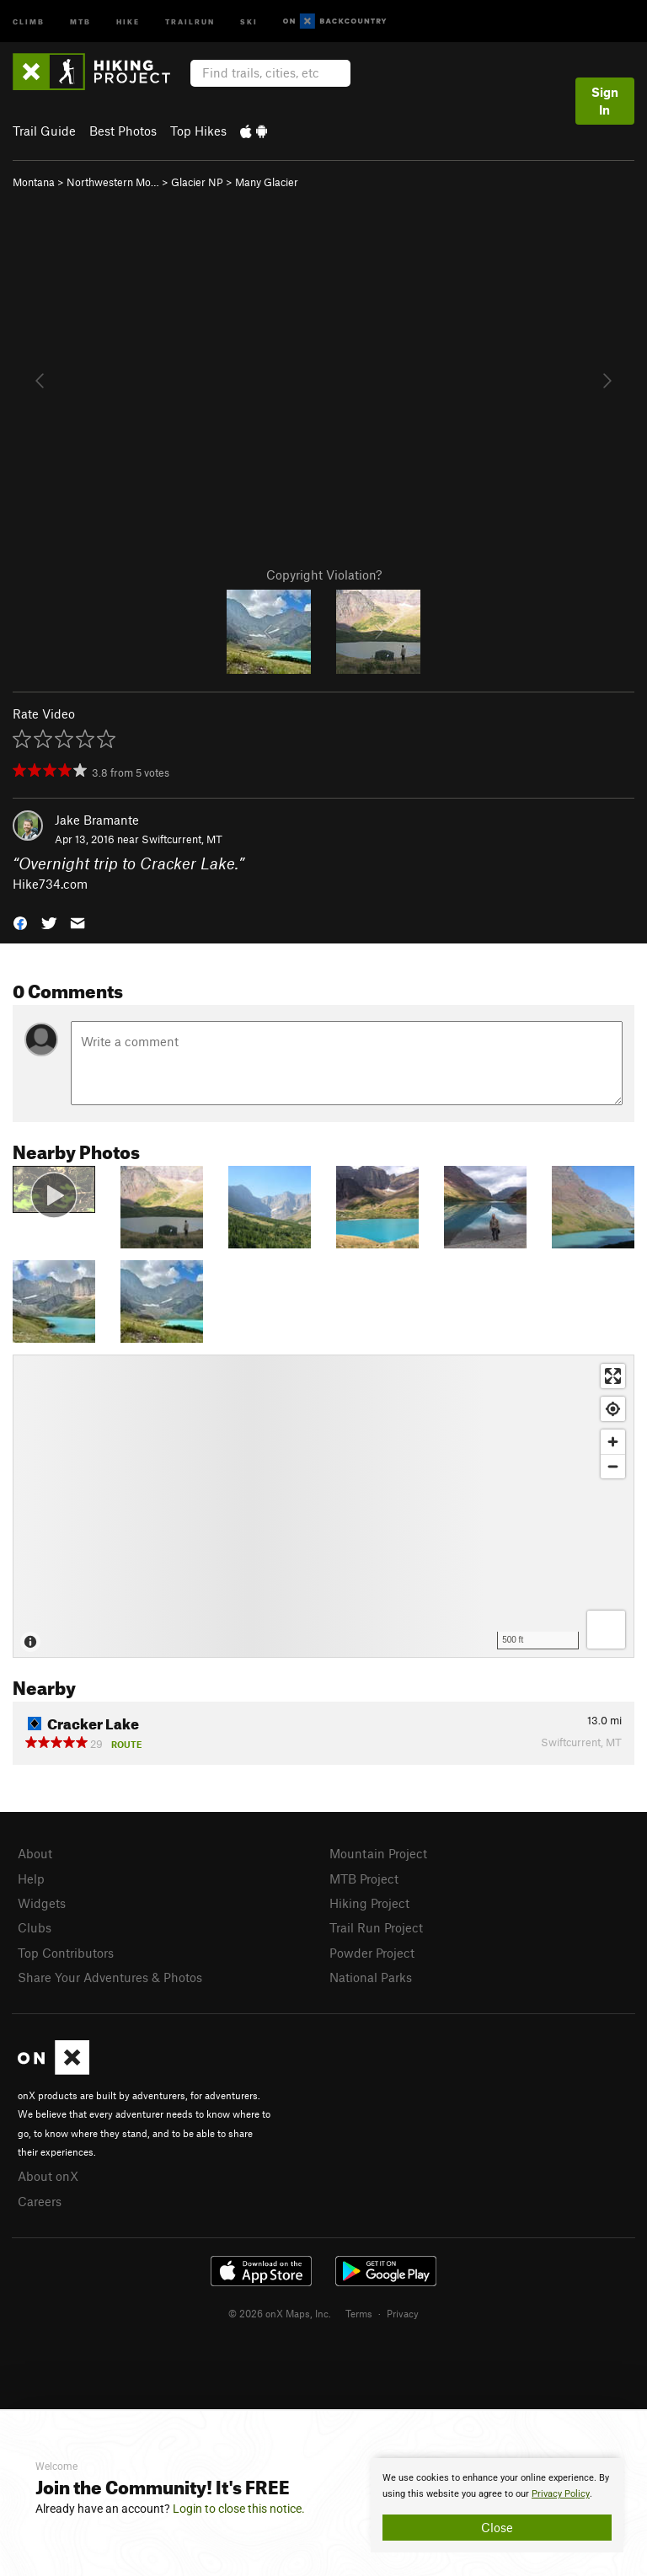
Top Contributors (66, 1952)
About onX (48, 2175)
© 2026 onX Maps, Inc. (279, 2313)
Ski (249, 20)
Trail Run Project (376, 1927)
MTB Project (363, 1878)
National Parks (370, 1977)
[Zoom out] (613, 1466)
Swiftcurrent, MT (182, 839)
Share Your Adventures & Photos (110, 1977)
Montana (34, 182)
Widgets (42, 1903)
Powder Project (371, 1952)
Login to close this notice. (239, 2508)
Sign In (604, 100)
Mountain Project (378, 1853)
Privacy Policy (561, 2493)
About (35, 1853)
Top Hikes (198, 130)
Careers (39, 2201)
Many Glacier (266, 182)
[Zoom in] (613, 1442)
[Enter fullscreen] (613, 1376)
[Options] (606, 1630)
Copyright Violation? (324, 574)
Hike (128, 20)
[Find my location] (613, 1409)
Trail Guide (44, 130)
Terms (358, 2313)
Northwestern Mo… (113, 182)
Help (31, 1878)
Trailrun (190, 20)
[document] (497, 2505)
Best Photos (123, 130)
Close (497, 2527)
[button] (20, 922)
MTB (80, 20)
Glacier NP (197, 182)
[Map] (323, 1506)
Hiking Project (369, 1903)
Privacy (403, 2313)
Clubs (34, 1927)
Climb (29, 20)
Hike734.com (50, 883)
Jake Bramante (97, 819)
